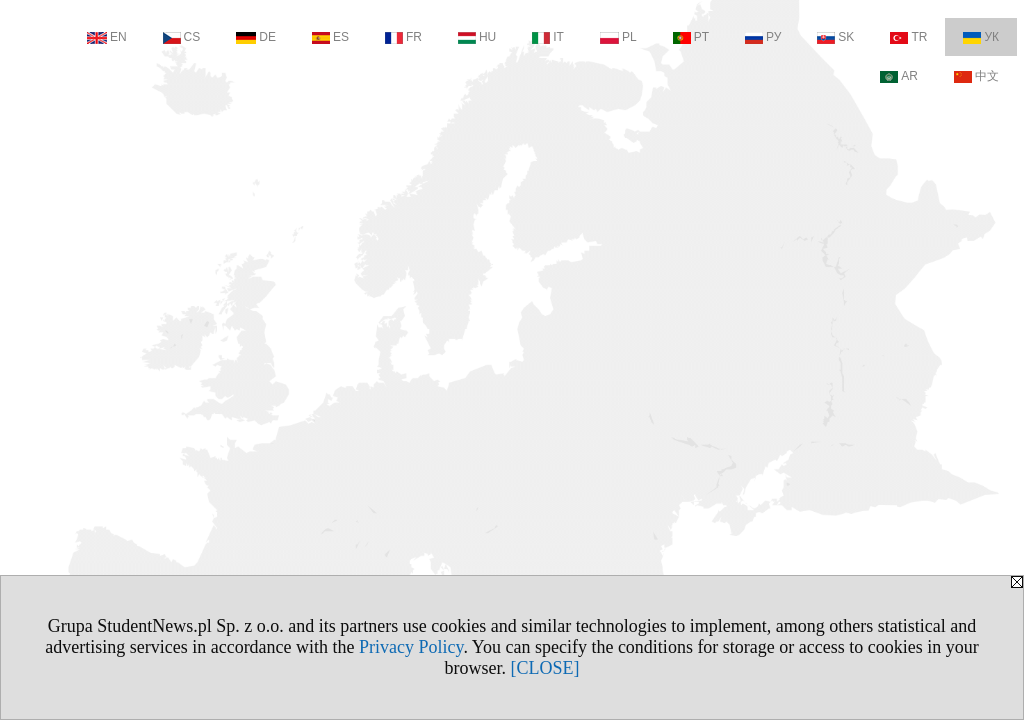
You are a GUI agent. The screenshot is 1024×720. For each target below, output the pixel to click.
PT (691, 37)
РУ (763, 37)
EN (107, 37)
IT (548, 37)
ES (330, 37)
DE (256, 37)
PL (618, 37)
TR (908, 37)
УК (981, 37)
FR (403, 37)
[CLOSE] (545, 668)
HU (477, 37)
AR (899, 76)
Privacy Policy (411, 647)
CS (182, 37)
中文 (976, 76)
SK (835, 37)
